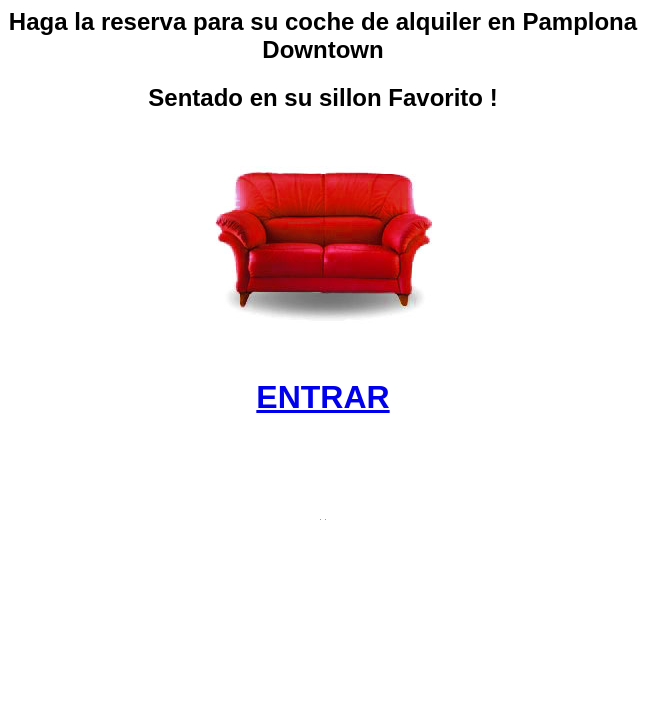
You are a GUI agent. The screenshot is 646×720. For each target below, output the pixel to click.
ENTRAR (322, 397)
